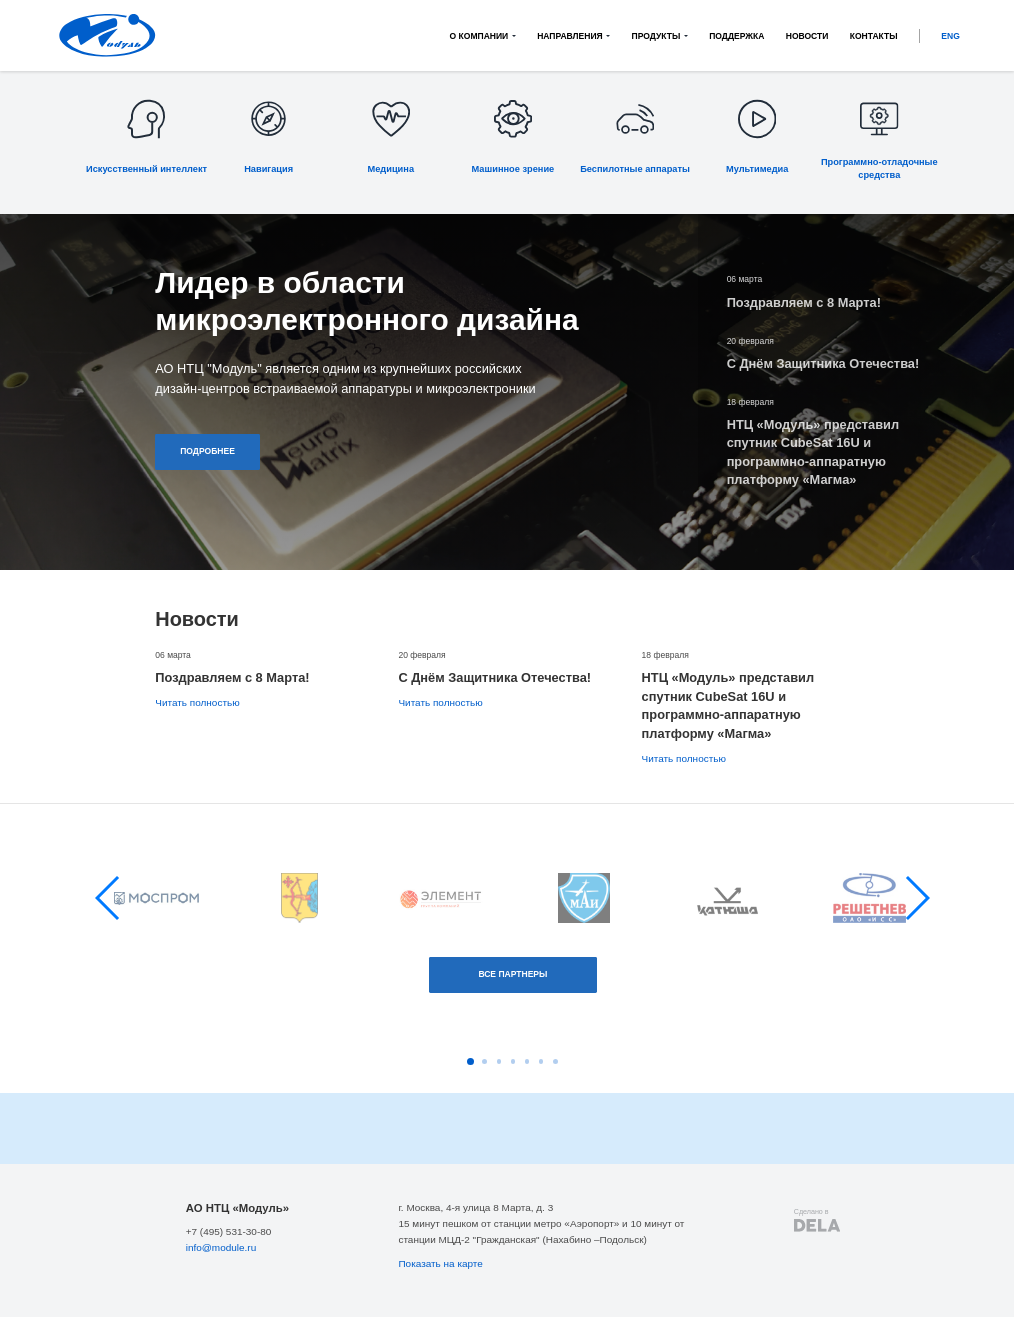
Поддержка (736, 36)
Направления (570, 36)
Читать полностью (197, 702)
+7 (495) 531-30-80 (229, 1231)
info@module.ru (221, 1247)
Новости (807, 36)
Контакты (874, 36)
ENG (950, 36)
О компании (479, 36)
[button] (108, 898)
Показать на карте (440, 1263)
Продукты (656, 36)
